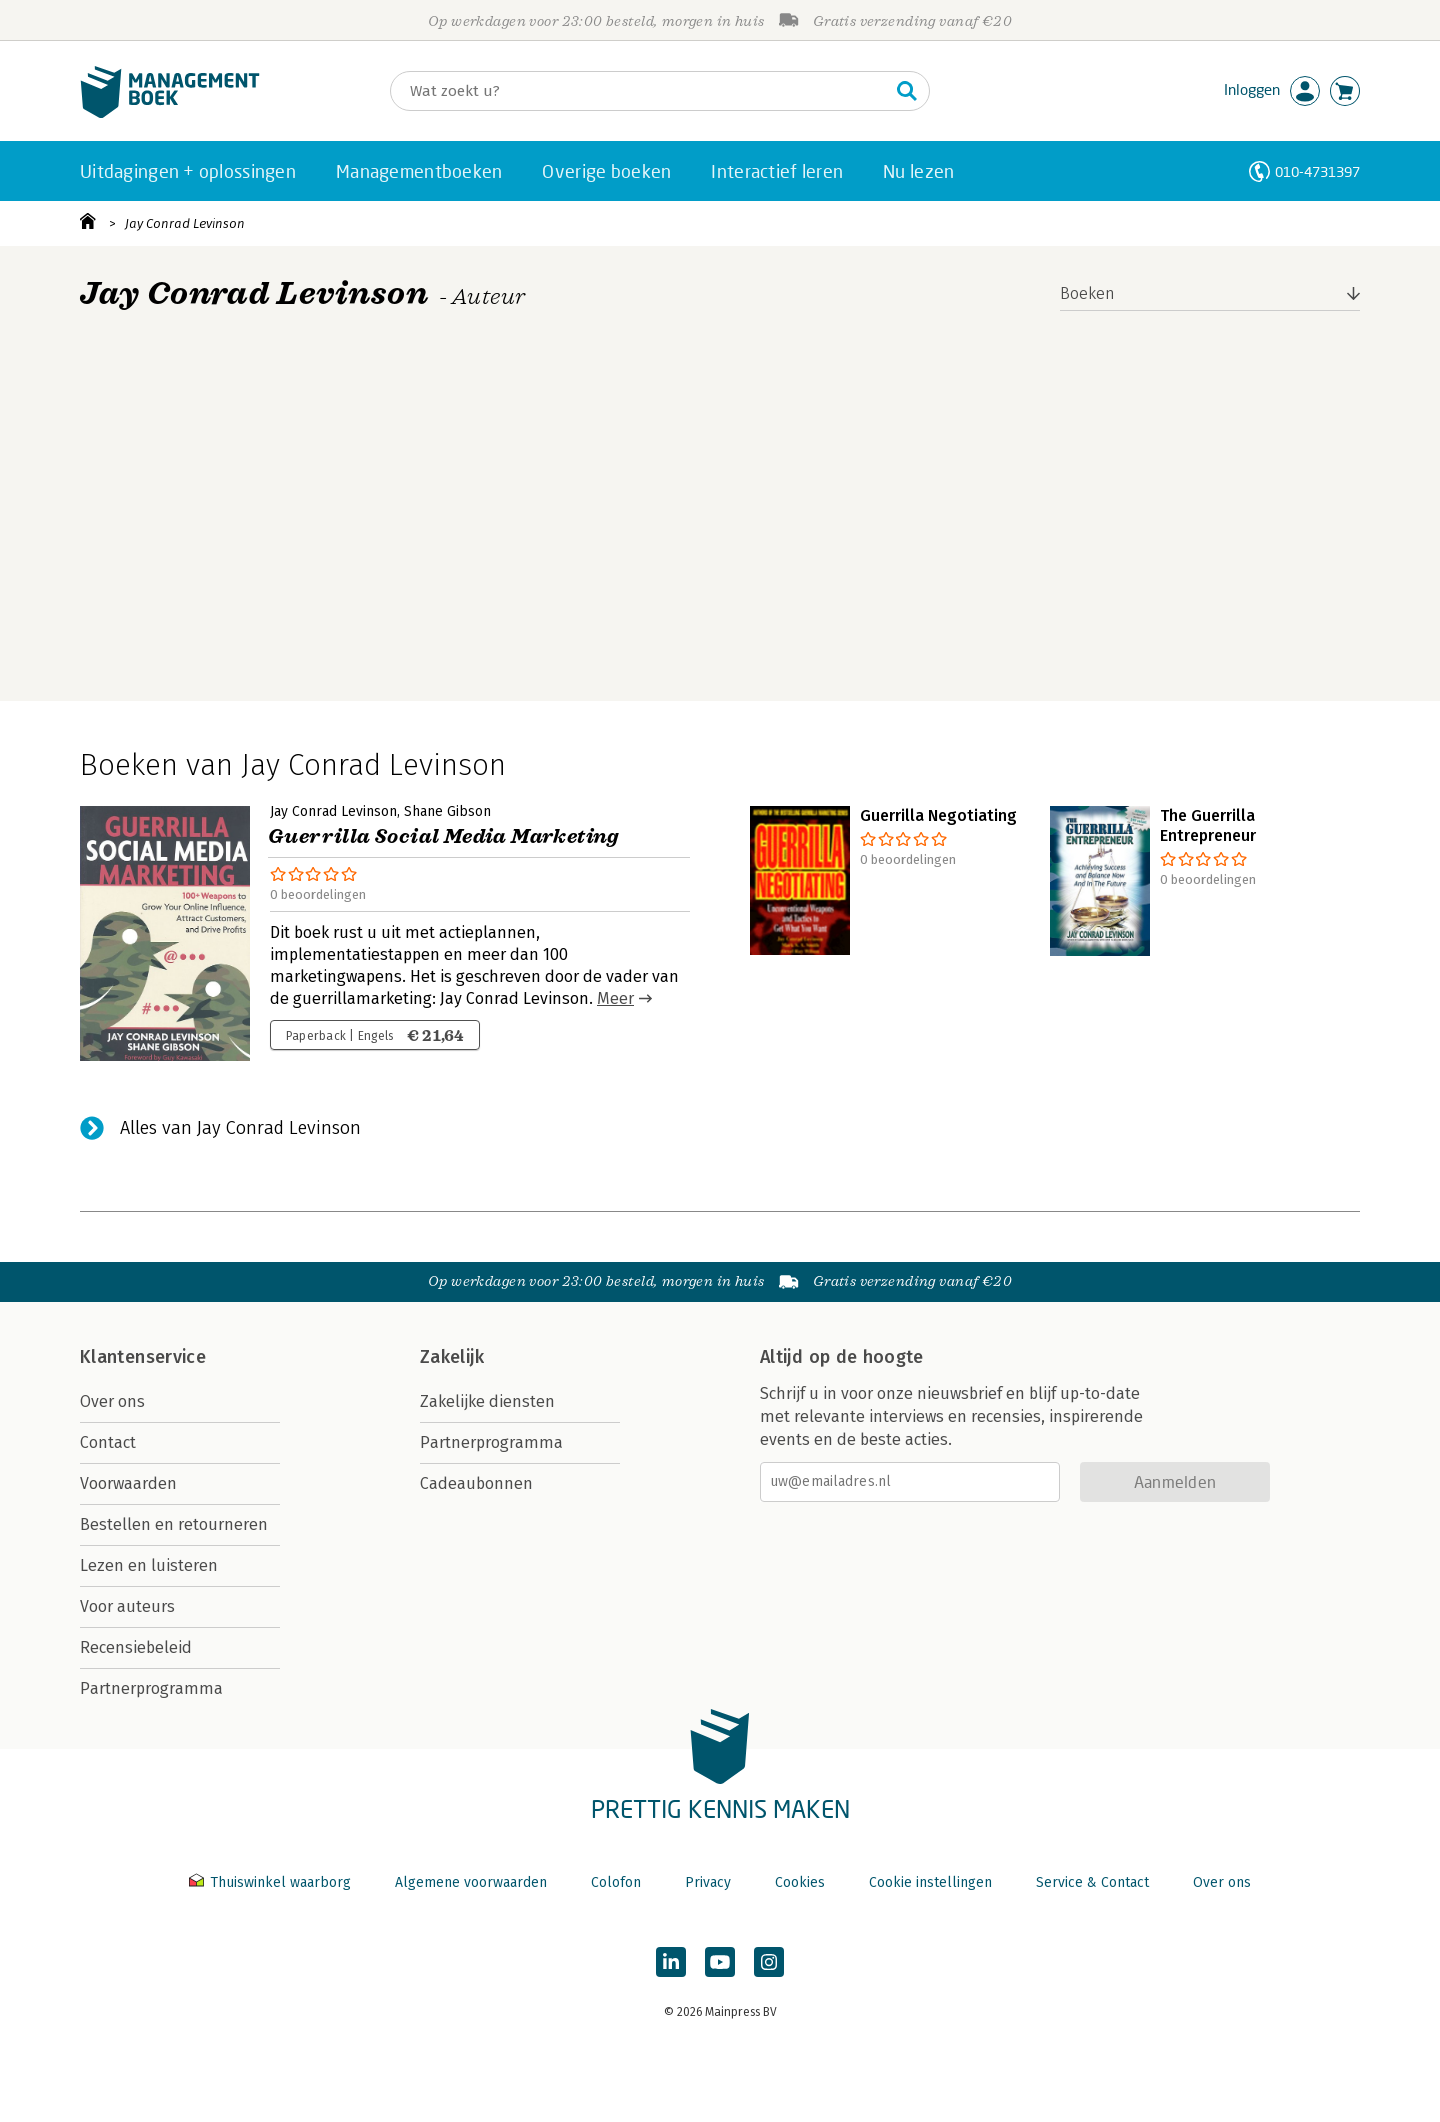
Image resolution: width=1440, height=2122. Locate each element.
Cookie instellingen (930, 1882)
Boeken (1087, 293)
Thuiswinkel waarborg (272, 1882)
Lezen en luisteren (149, 1565)
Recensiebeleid (136, 1647)
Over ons (112, 1401)
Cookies (800, 1882)
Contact (108, 1442)
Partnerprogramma (151, 1688)
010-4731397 (1317, 171)
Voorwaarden (128, 1483)
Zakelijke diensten (487, 1401)
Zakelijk (452, 1357)
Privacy (708, 1882)
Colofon (616, 1882)
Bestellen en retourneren (174, 1524)
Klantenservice (143, 1357)
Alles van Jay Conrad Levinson (240, 1128)
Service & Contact (1092, 1882)
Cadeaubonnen (476, 1483)
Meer (615, 998)
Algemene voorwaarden (471, 1882)
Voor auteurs (127, 1606)
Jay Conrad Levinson (185, 223)
